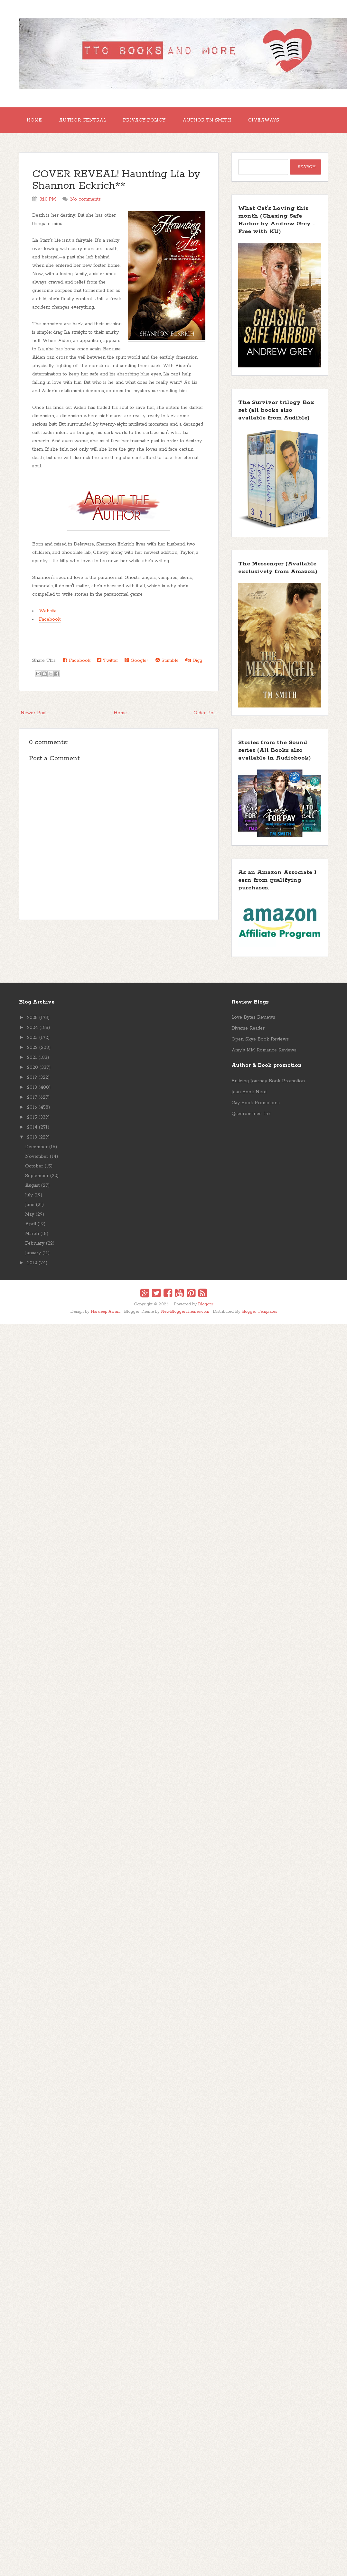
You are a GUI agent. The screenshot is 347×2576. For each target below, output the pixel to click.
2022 (32, 1047)
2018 (32, 1087)
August (32, 1185)
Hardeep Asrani (105, 1311)
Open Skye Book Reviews (260, 1039)
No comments (85, 199)
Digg (193, 660)
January (33, 1253)
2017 (32, 1097)
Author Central (82, 120)
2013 (32, 1137)
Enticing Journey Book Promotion (268, 1081)
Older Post (205, 713)
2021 (32, 1057)
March (32, 1234)
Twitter (107, 660)
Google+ (137, 660)
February (34, 1243)
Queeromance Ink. (251, 1114)
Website (48, 611)
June (29, 1205)
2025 (32, 1018)
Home (34, 120)
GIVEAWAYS (263, 120)
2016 (32, 1107)
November (36, 1156)
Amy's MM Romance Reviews (263, 1050)
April (30, 1224)
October (34, 1166)
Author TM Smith (207, 120)
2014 (32, 1127)
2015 (32, 1117)
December (36, 1147)
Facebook (50, 619)
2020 (32, 1067)
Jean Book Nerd (249, 1092)
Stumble (167, 660)
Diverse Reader (248, 1028)
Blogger (205, 1304)
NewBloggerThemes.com (185, 1311)
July (29, 1195)
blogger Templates (259, 1311)
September (37, 1176)
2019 (32, 1077)
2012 (32, 1263)
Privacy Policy (144, 120)
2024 (32, 1028)
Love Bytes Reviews (253, 1017)
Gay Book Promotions (255, 1103)
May (29, 1214)
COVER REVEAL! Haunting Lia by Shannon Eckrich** (116, 180)
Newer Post (34, 713)
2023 (32, 1037)
